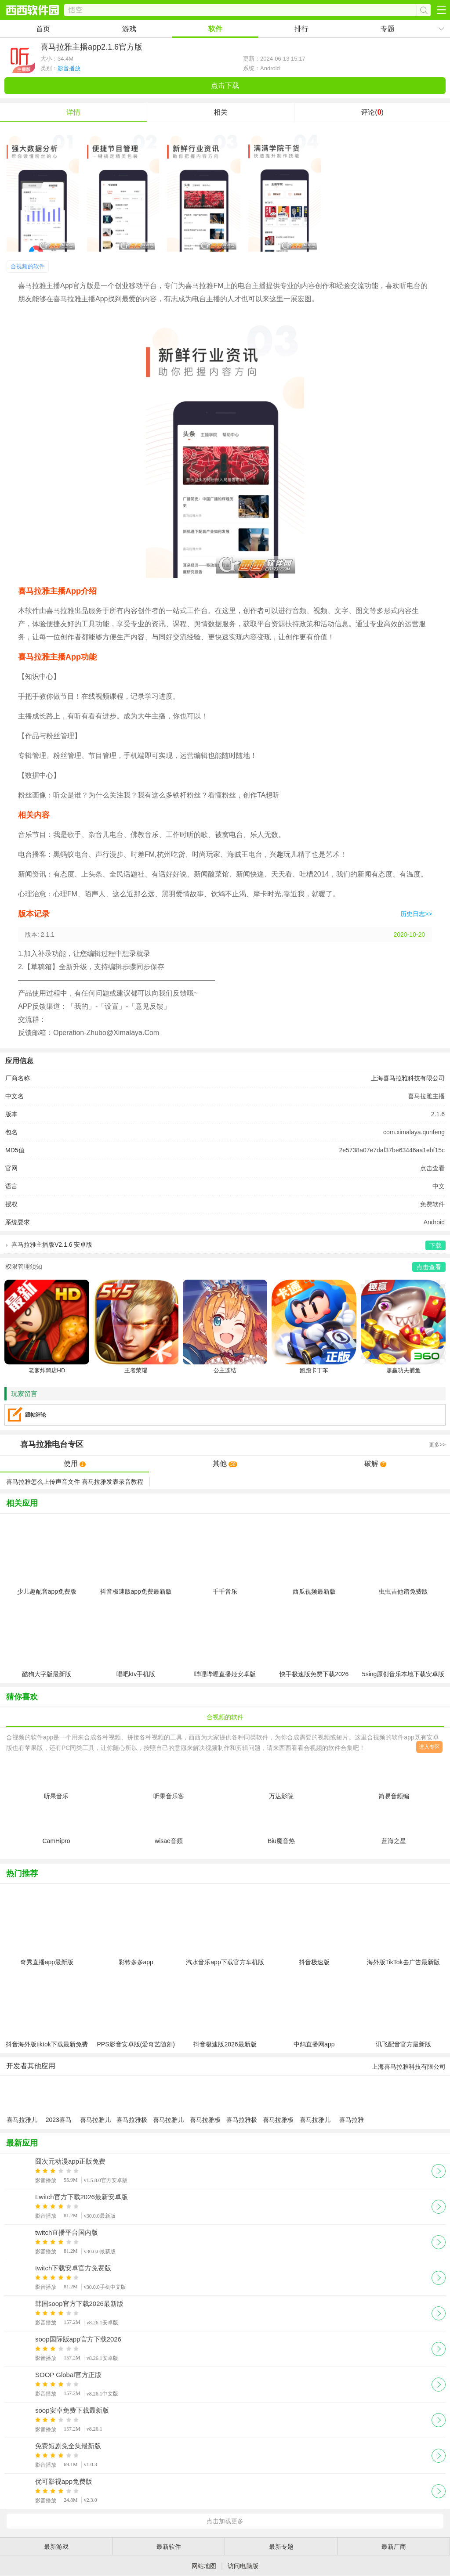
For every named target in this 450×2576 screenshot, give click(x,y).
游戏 (129, 28)
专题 (388, 28)
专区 (225, 1444)
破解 (375, 1463)
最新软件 (168, 2546)
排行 (301, 28)
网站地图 (204, 2565)
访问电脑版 (243, 2565)
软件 (215, 28)
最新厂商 (393, 2546)
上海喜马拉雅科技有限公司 (408, 1078)
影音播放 (69, 68)
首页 (43, 28)
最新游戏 (56, 2546)
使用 (75, 1463)
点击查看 (432, 1168)
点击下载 (225, 85)
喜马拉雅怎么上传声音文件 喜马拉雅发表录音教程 (74, 1481)
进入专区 (429, 1747)
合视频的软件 (28, 266)
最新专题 (281, 2546)
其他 (225, 1463)
